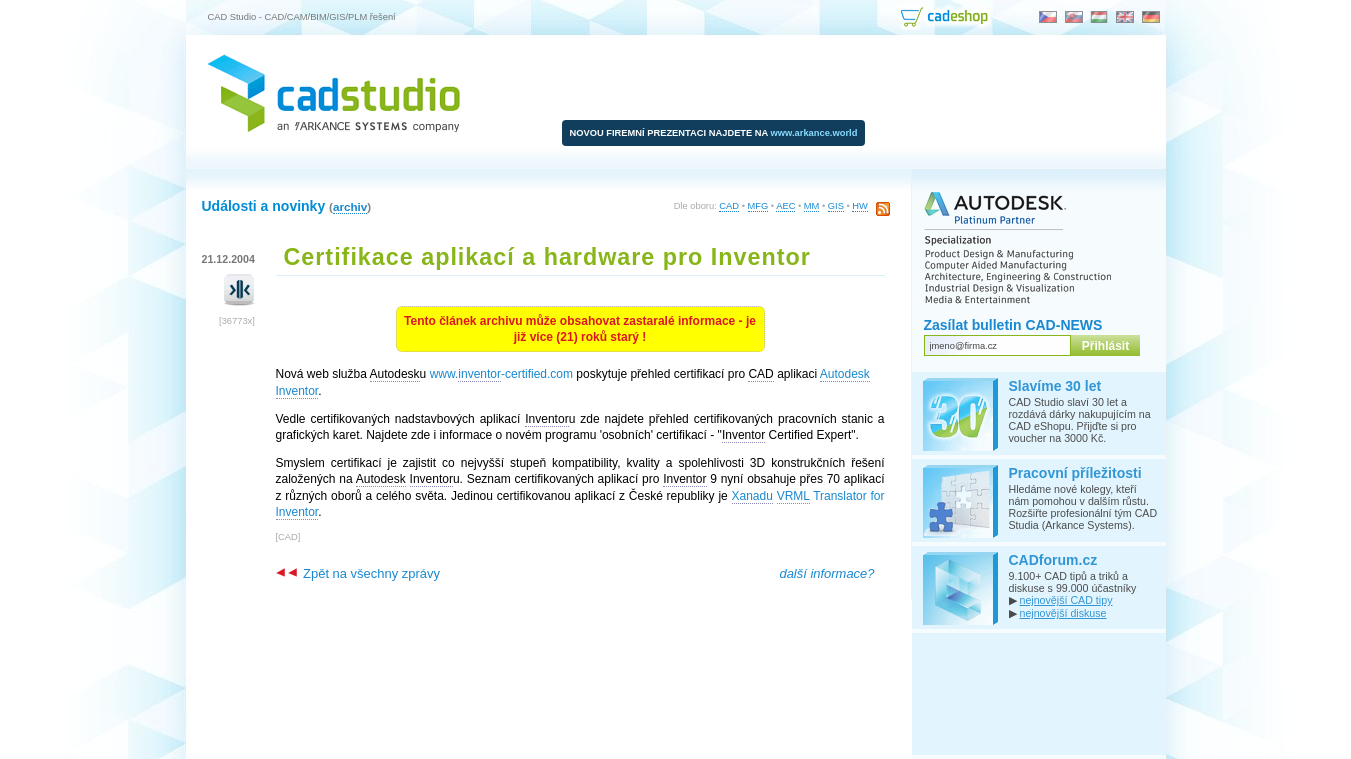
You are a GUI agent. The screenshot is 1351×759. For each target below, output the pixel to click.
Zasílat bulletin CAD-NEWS (1013, 325)
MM (812, 206)
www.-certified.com (501, 374)
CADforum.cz (1053, 560)
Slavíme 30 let (1055, 386)
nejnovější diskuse (1062, 613)
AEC (785, 206)
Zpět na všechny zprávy (358, 573)
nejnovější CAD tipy (1065, 600)
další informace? (826, 573)
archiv (350, 206)
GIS (836, 206)
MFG (758, 206)
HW (860, 206)
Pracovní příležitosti (1075, 473)
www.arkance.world (814, 133)
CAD (729, 206)
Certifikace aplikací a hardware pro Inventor (547, 257)
